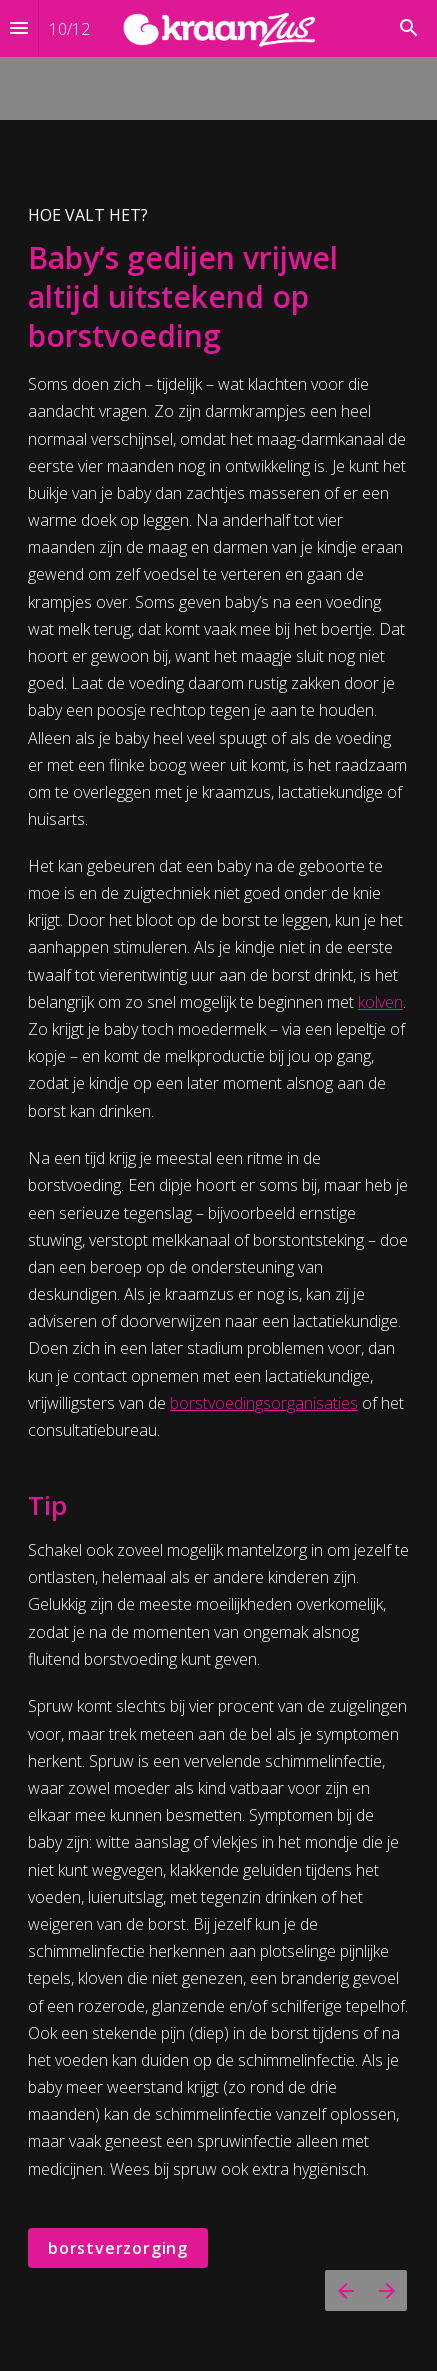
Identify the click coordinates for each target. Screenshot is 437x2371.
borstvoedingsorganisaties (264, 1403)
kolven (380, 1002)
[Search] (409, 28)
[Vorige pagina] (345, 2290)
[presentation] (218, 1185)
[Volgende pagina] (386, 2290)
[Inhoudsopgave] (19, 28)
